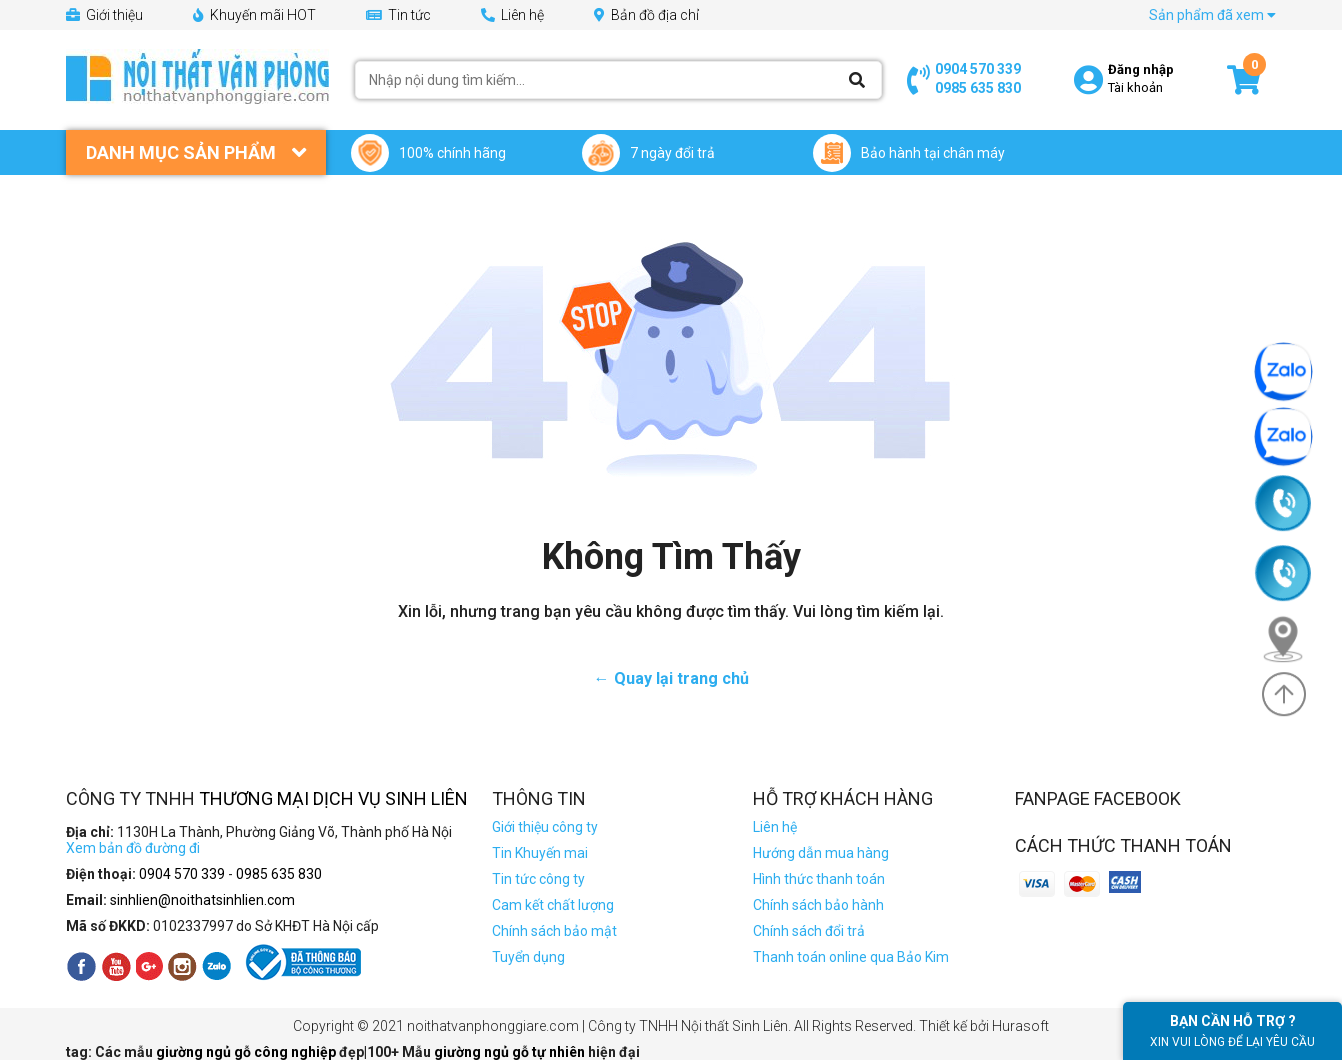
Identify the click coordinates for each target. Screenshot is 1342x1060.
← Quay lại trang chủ (671, 678)
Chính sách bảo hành (818, 905)
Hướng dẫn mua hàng (821, 853)
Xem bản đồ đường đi (133, 848)
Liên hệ (512, 15)
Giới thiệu (104, 15)
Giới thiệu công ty (545, 827)
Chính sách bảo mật (554, 931)
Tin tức (398, 15)
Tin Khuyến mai (540, 853)
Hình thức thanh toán (819, 879)
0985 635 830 (978, 88)
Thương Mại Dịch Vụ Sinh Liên (333, 798)
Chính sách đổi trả (809, 931)
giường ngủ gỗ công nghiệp (247, 1052)
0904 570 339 (978, 69)
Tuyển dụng (528, 957)
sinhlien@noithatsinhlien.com (202, 900)
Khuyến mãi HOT (254, 15)
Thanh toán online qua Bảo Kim (851, 957)
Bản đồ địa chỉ (646, 15)
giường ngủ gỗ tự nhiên (511, 1052)
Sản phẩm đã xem (1212, 15)
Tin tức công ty (538, 879)
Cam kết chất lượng (553, 905)
